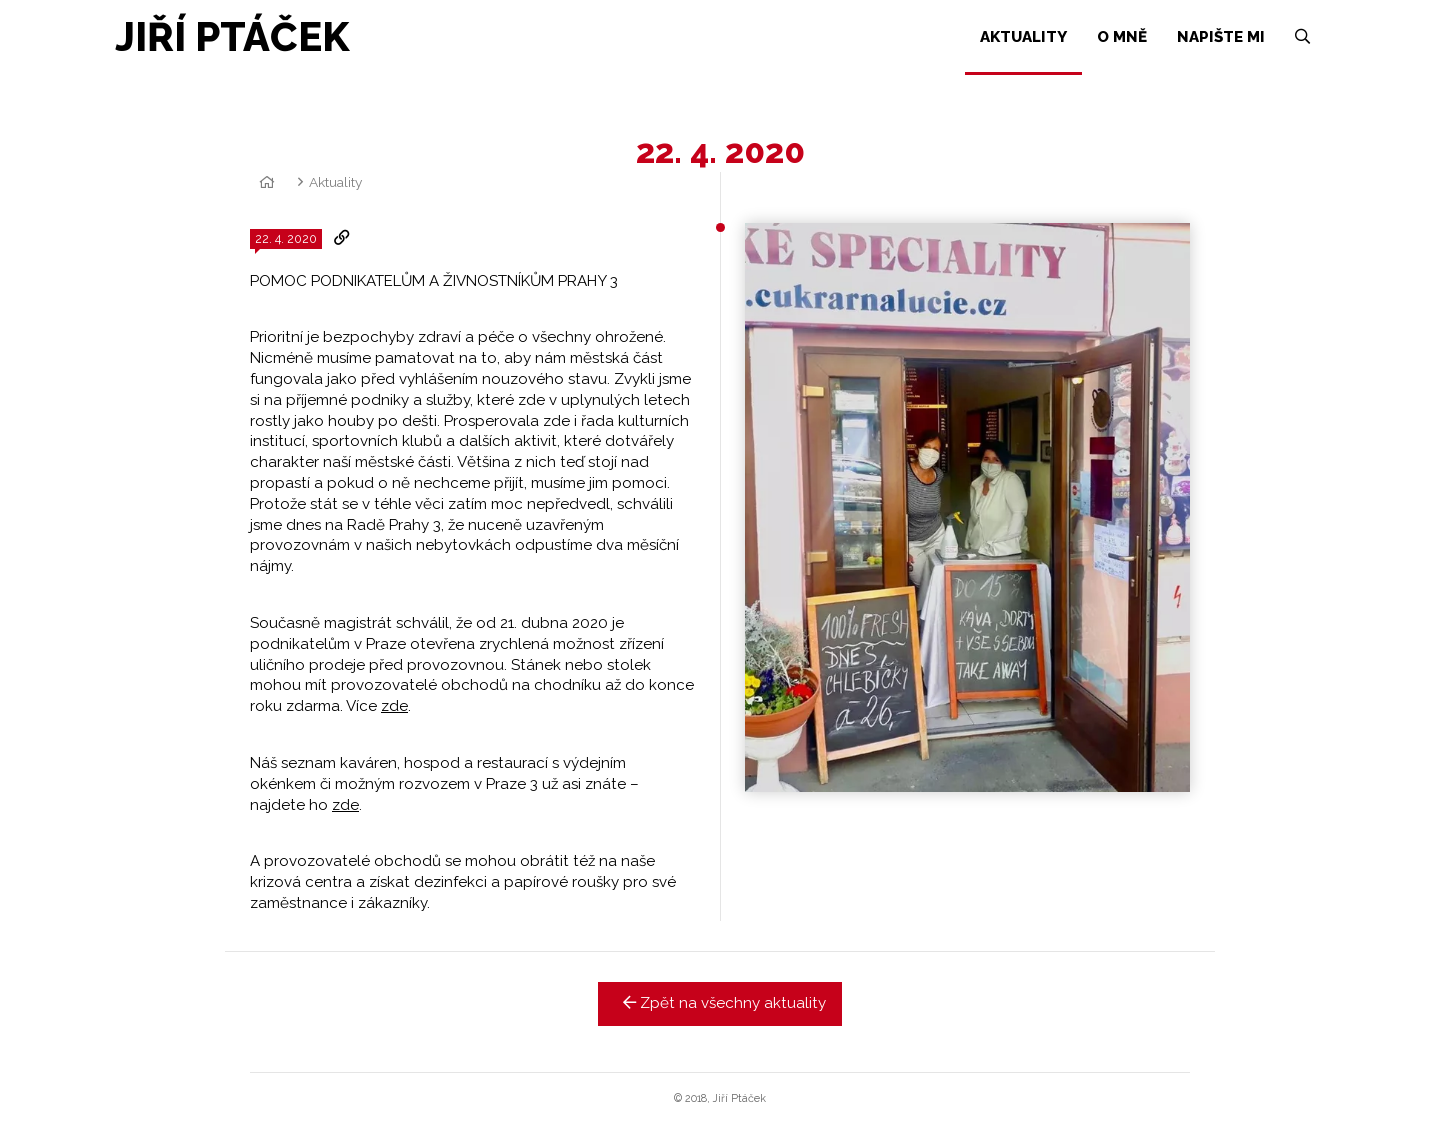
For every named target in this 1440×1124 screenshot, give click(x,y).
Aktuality (335, 182)
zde (394, 706)
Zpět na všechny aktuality (720, 1003)
